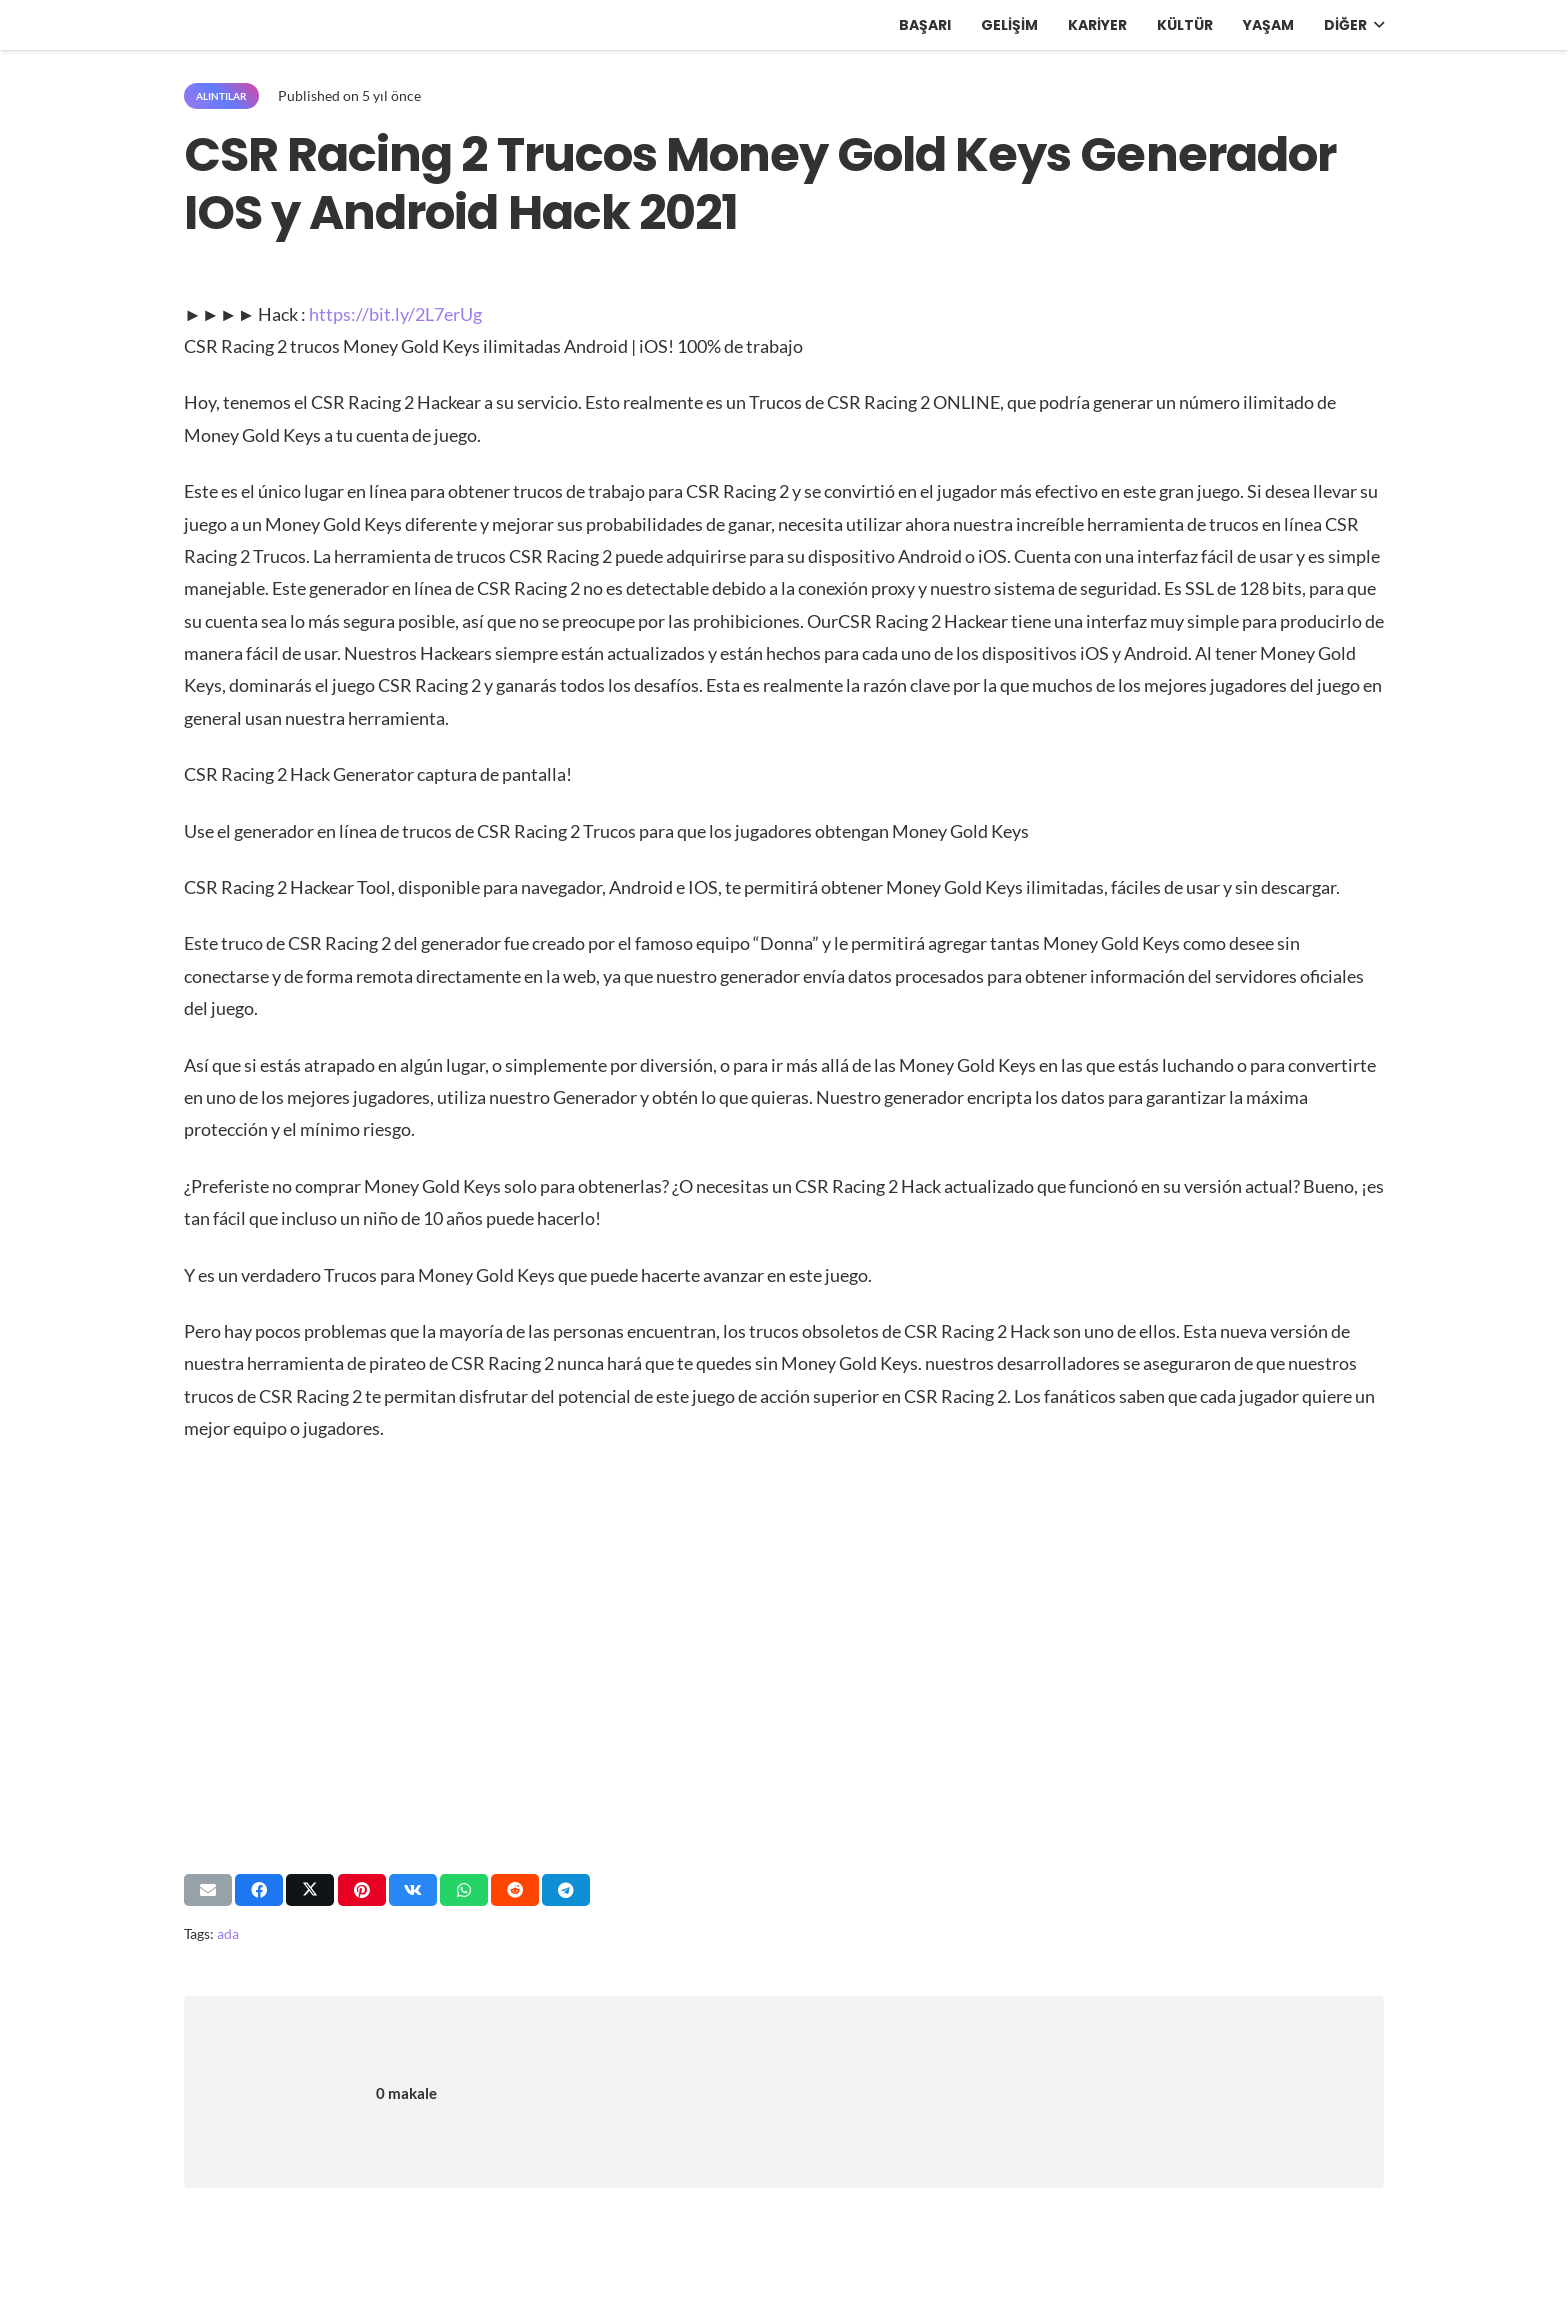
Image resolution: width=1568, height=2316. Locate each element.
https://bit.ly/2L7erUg (395, 314)
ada (228, 1933)
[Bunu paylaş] (259, 1890)
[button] (1375, 25)
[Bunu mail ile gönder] (208, 1890)
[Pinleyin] (362, 1890)
